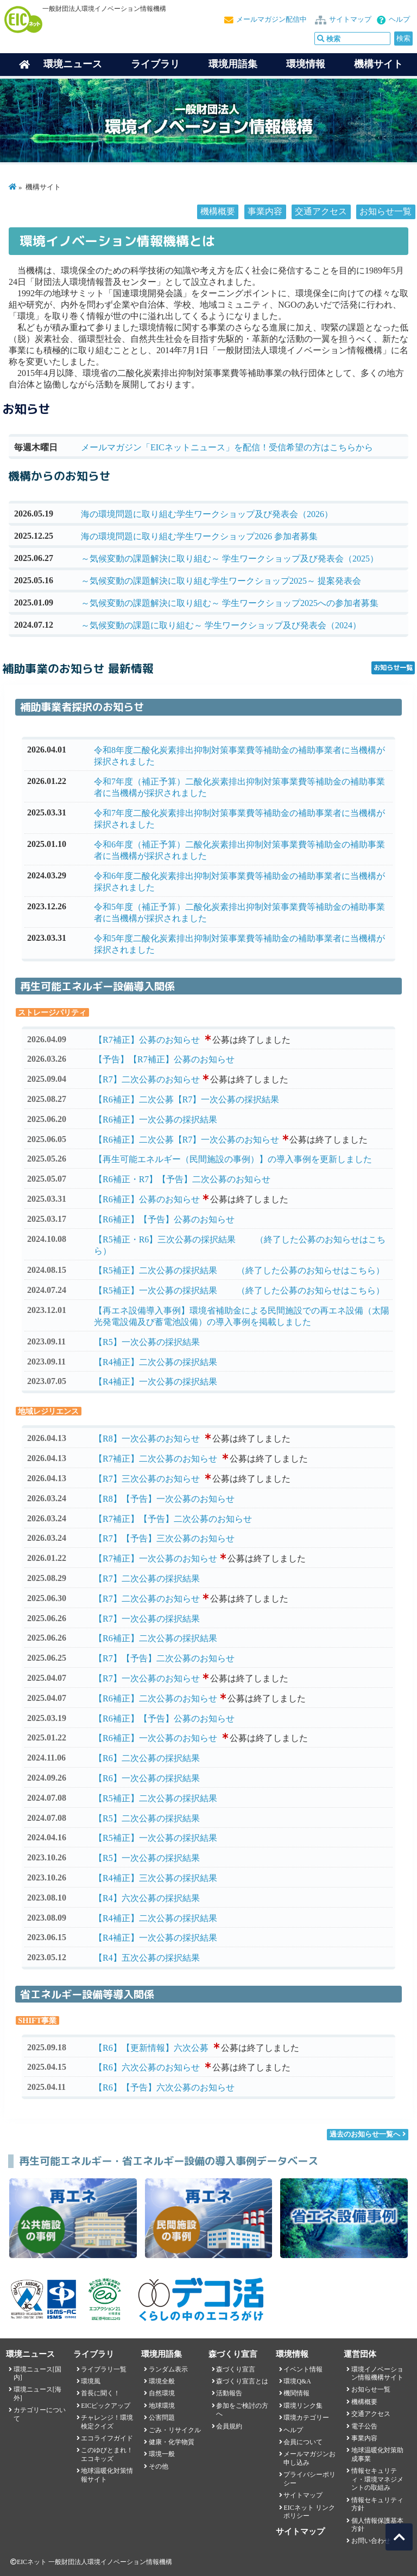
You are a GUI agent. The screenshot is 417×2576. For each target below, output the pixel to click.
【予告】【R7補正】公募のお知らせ (164, 1059)
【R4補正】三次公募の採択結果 (155, 1878)
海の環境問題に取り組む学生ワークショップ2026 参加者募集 (199, 536)
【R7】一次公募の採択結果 (147, 1618)
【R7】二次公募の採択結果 (147, 1578)
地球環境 (162, 2405)
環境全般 (162, 2381)
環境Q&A (297, 2381)
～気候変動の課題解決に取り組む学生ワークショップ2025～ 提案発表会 (221, 580)
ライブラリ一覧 (104, 2369)
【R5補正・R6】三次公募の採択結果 (165, 1239)
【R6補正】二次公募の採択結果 (155, 1638)
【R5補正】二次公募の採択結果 (155, 1270)
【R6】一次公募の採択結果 (147, 1778)
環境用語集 (232, 64)
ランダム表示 (168, 2369)
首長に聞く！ (100, 2393)
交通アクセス (321, 211)
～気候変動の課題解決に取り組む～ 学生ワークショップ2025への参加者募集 (229, 603)
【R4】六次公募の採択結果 (147, 1898)
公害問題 (162, 2417)
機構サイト (378, 64)
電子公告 (364, 2426)
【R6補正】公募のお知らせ (147, 1199)
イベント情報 (303, 2369)
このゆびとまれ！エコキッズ (107, 2454)
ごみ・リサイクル (175, 2430)
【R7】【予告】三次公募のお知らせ (164, 1538)
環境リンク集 (303, 2405)
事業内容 (265, 211)
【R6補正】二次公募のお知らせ (155, 1698)
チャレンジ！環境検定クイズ (107, 2422)
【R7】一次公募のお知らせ (147, 1678)
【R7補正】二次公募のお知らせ (155, 1458)
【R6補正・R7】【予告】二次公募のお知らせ (182, 1179)
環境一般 (162, 2454)
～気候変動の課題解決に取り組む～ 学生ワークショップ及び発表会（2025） (229, 558)
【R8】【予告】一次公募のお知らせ (164, 1498)
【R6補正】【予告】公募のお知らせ (164, 1219)
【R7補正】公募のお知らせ (147, 1039)
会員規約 (229, 2426)
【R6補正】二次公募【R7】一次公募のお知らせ (186, 1139)
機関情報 (296, 2393)
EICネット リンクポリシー (308, 2512)
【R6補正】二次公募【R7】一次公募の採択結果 (186, 1099)
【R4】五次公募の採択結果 (147, 1957)
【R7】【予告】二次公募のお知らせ (164, 1658)
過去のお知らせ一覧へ (365, 2134)
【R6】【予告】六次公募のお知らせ (164, 2087)
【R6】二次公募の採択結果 (147, 1758)
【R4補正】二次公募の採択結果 (155, 1362)
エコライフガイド (107, 2438)
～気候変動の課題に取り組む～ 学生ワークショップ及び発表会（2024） (221, 625)
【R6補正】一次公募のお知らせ (155, 1738)
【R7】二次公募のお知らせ (147, 1079)
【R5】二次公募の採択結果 (147, 1818)
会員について (303, 2442)
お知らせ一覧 (385, 211)
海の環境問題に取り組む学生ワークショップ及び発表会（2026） (207, 514)
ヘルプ (399, 19)
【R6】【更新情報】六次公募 (151, 2047)
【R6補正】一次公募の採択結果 (155, 1119)
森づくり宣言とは (242, 2381)
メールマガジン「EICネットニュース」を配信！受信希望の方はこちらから (227, 447)
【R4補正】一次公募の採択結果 (155, 1381)
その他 (158, 2466)
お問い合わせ (370, 2541)
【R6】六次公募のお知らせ (147, 2067)
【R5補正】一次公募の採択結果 (155, 1290)
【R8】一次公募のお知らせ (147, 1438)
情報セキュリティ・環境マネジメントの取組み (377, 2479)
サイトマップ (350, 19)
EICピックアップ (105, 2405)
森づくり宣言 (235, 2369)
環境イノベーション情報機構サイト (377, 2373)
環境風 (90, 2381)
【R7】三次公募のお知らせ (147, 1478)
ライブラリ (155, 64)
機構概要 (217, 211)
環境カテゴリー (306, 2417)
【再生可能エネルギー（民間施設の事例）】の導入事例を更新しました (233, 1159)
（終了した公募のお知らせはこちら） (310, 1270)
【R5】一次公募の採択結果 (147, 1342)
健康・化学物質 (171, 2442)
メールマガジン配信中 (271, 19)
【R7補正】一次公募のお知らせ (155, 1558)
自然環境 (162, 2393)
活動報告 (229, 2393)
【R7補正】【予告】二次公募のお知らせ (173, 1518)
